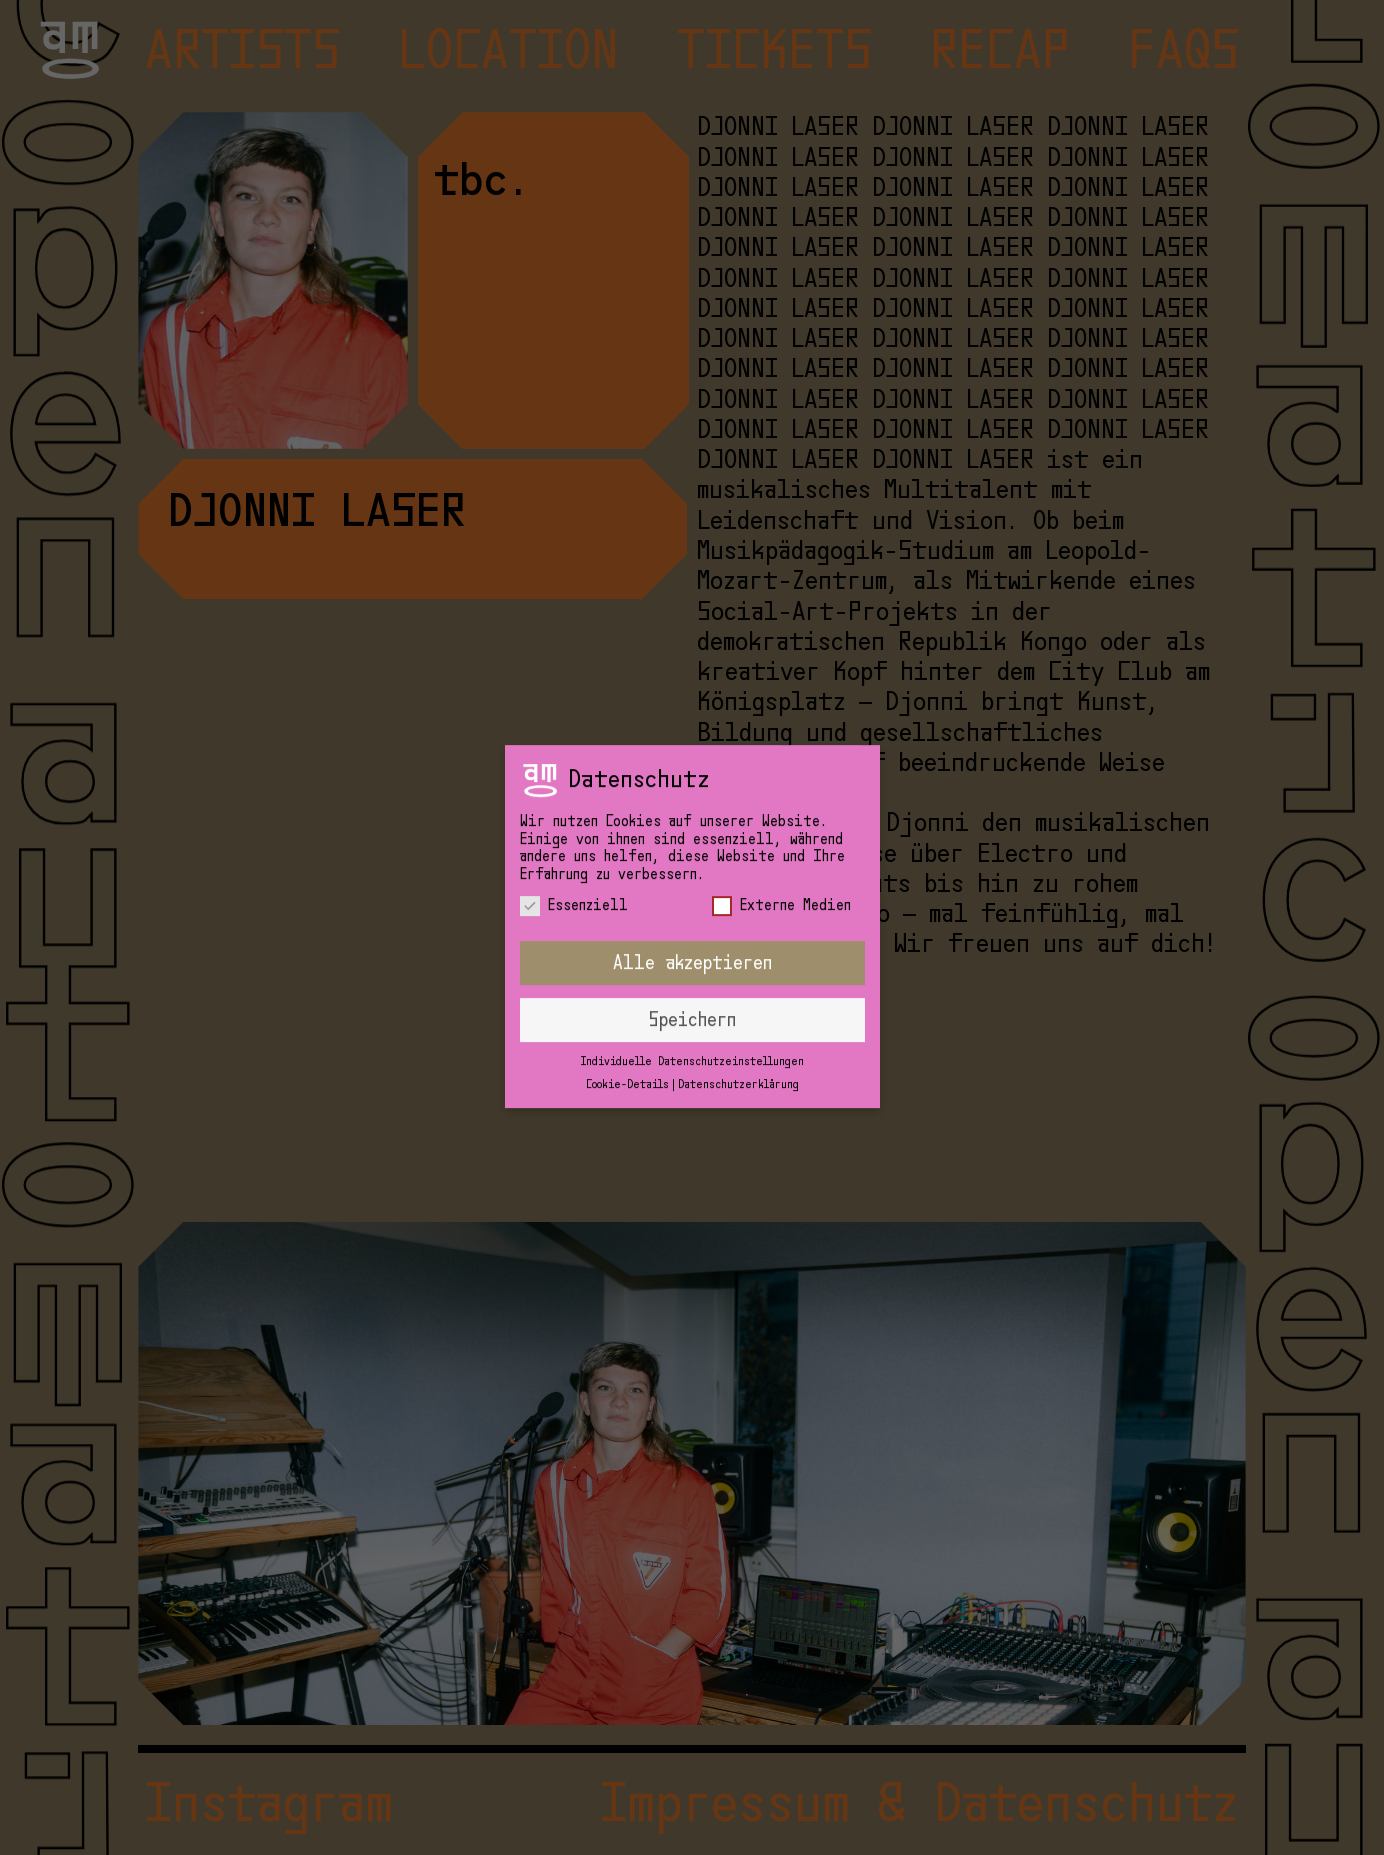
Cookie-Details (627, 1066)
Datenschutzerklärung (738, 1066)
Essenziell (574, 887)
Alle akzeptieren (692, 944)
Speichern (692, 1001)
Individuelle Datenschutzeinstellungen (692, 1043)
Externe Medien (781, 887)
